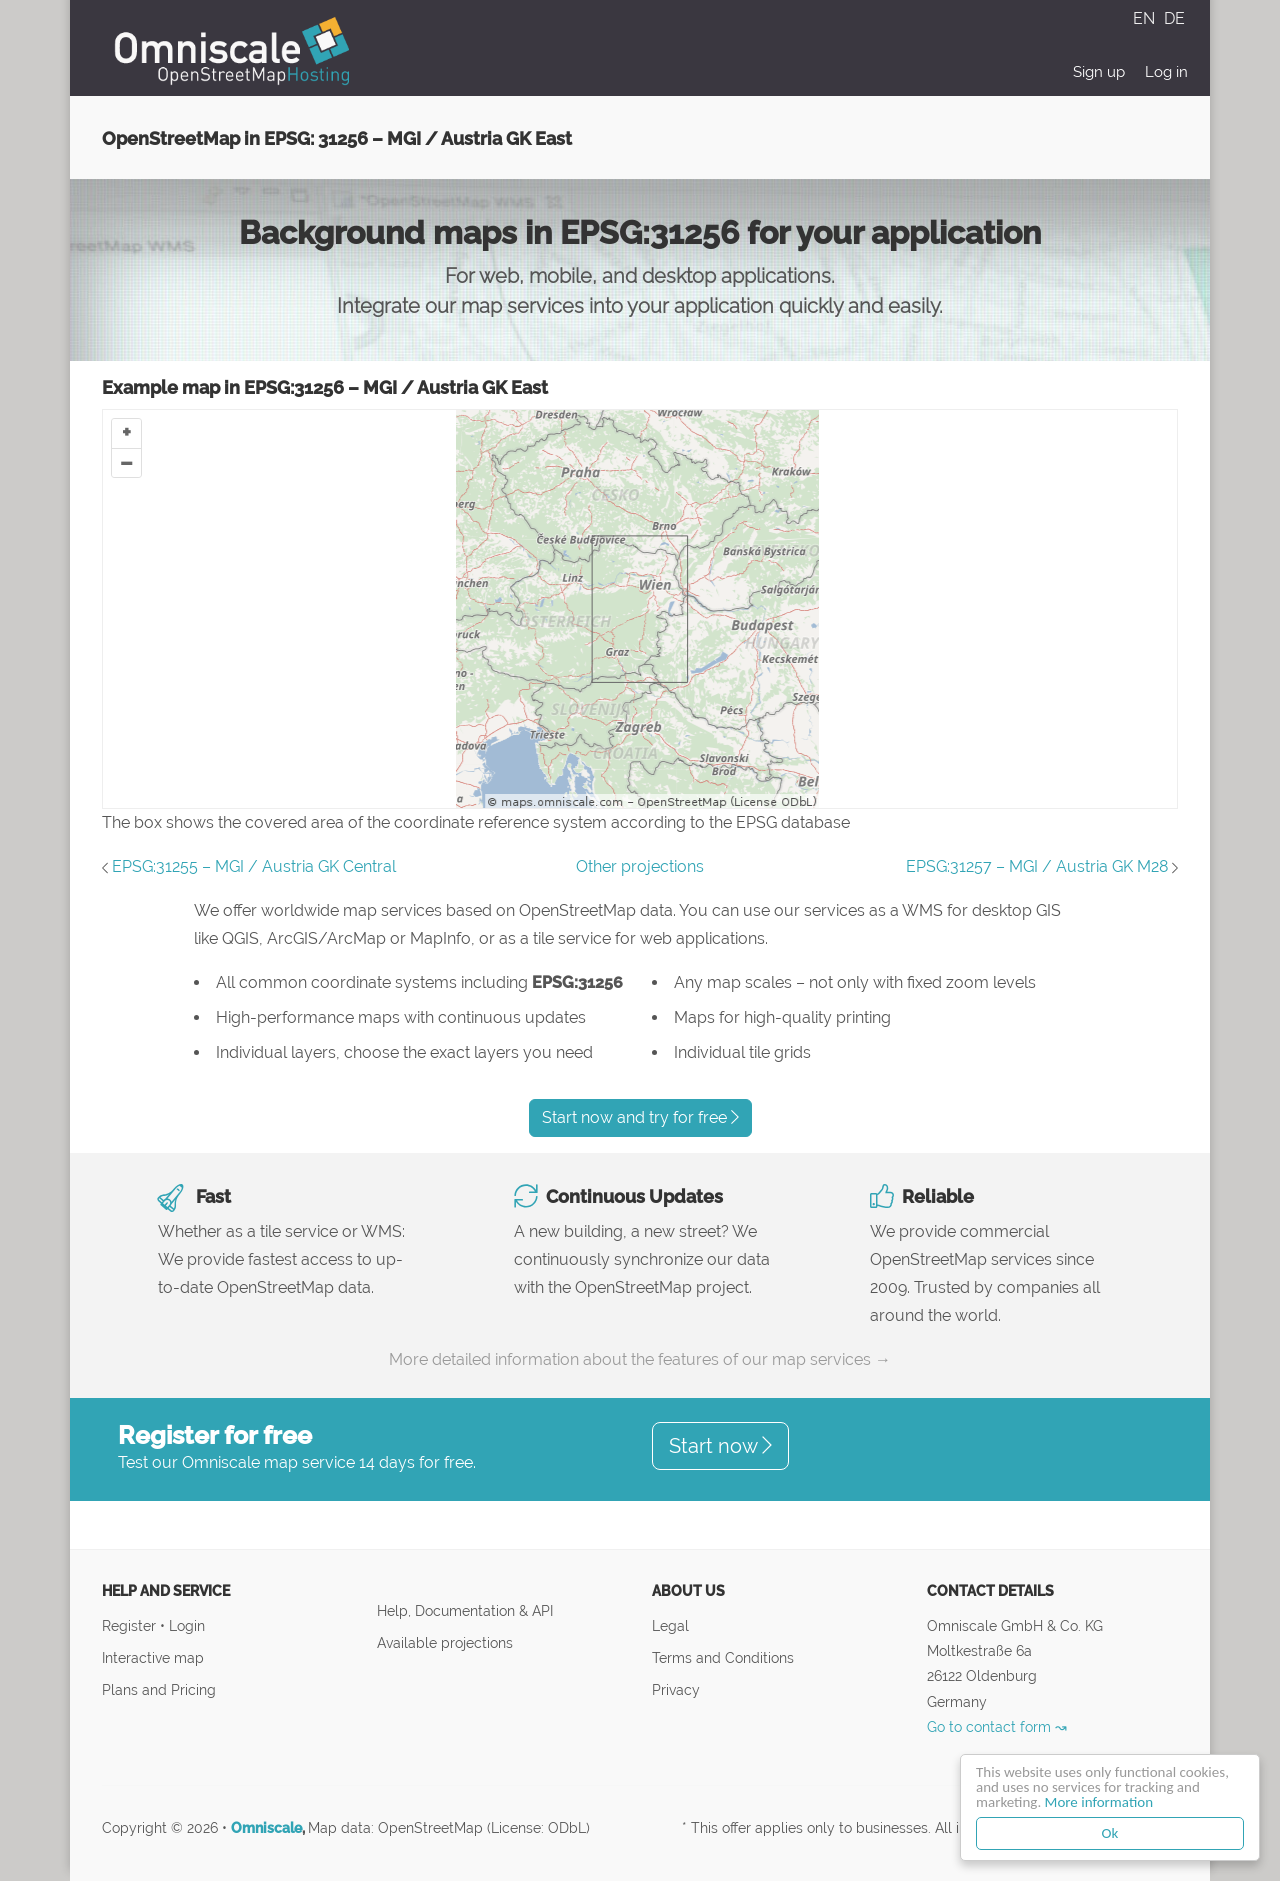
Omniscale (266, 1828)
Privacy (676, 1689)
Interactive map (153, 1657)
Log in (1166, 72)
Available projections (445, 1642)
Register (131, 1625)
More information (1099, 1802)
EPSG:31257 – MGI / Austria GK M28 (1037, 866)
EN (1146, 18)
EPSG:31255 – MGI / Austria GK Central (254, 866)
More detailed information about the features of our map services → (640, 1359)
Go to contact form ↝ (997, 1726)
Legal (670, 1625)
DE (1174, 18)
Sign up (1099, 72)
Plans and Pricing (159, 1689)
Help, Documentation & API (465, 1610)
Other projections (640, 866)
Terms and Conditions (723, 1657)
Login (187, 1625)
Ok (1110, 1833)
